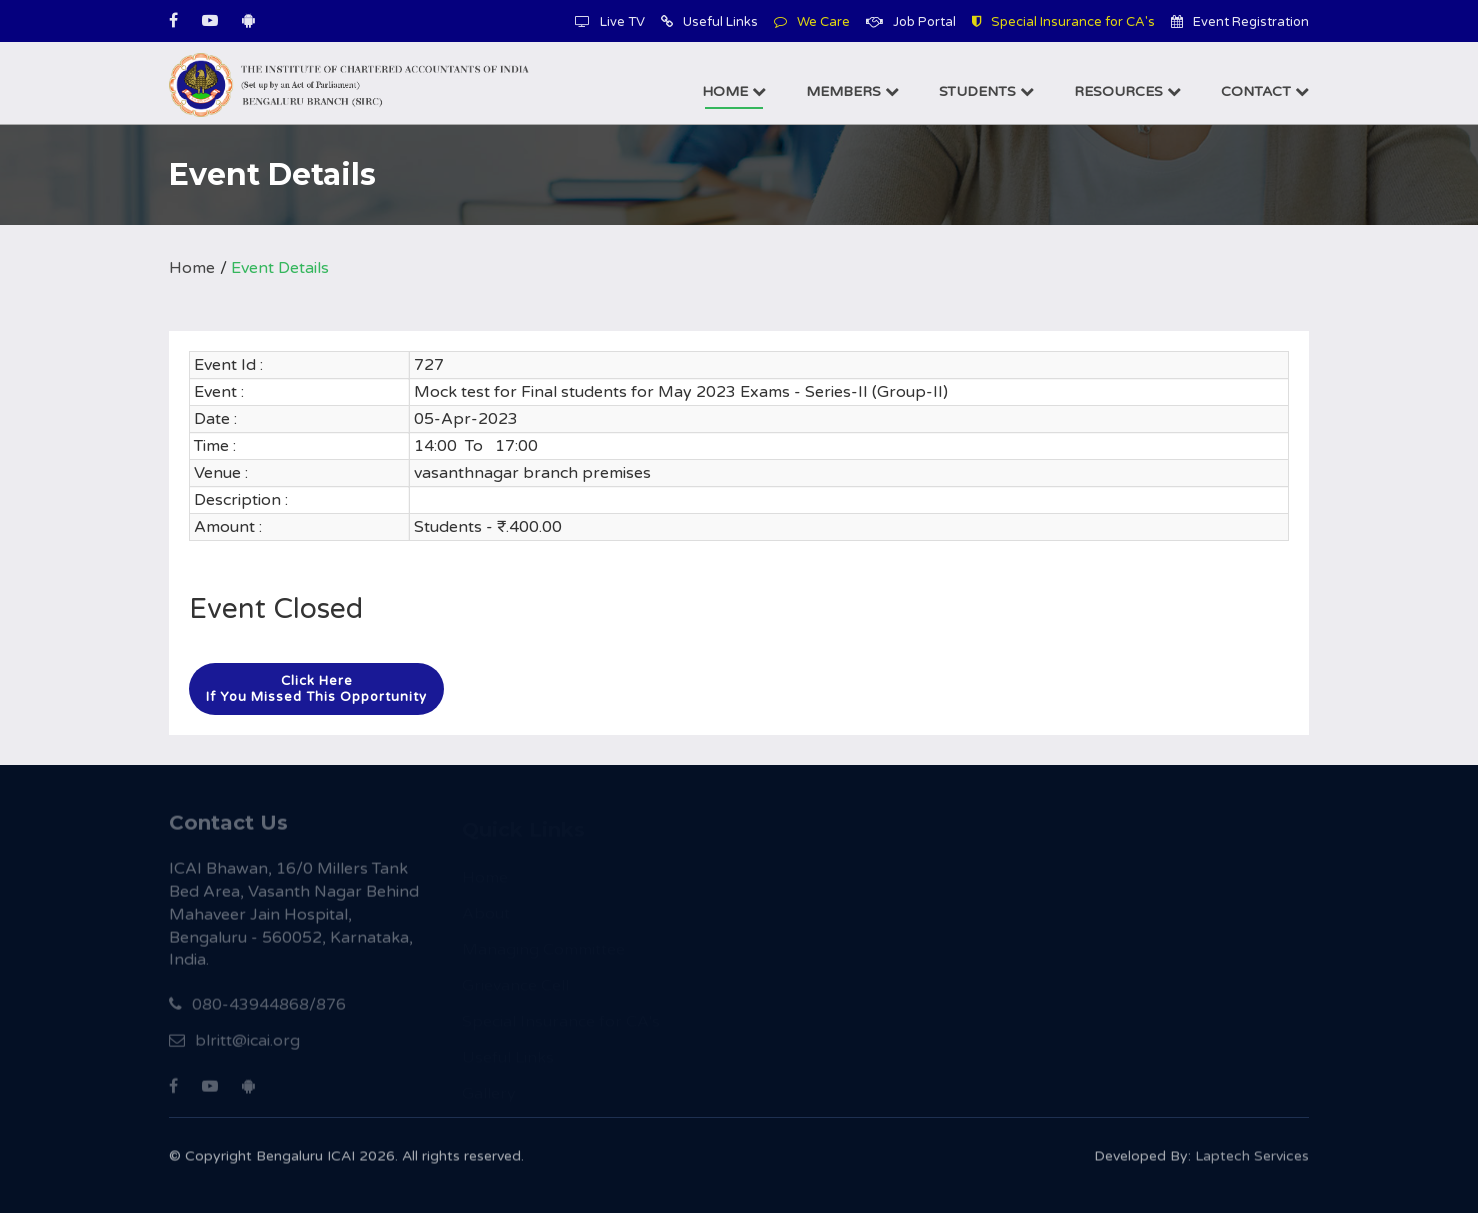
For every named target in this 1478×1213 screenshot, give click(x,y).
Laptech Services (1252, 1160)
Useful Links (709, 22)
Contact (1265, 91)
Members (852, 91)
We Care (812, 22)
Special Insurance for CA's (1063, 22)
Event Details (280, 268)
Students (986, 91)
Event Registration (1240, 22)
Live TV (610, 22)
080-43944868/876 (257, 1010)
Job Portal (911, 22)
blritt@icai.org (234, 1046)
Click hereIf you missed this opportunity (316, 689)
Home (734, 91)
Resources (1127, 91)
